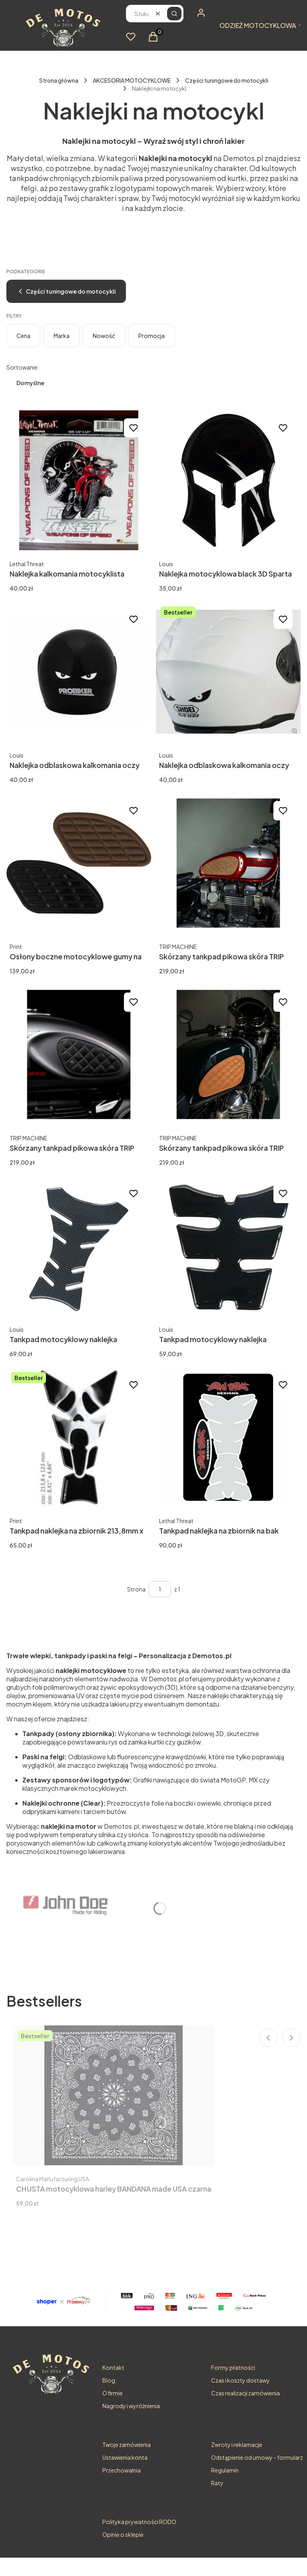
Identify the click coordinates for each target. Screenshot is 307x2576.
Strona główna (58, 80)
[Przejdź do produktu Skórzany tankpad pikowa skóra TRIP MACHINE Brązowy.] (228, 863)
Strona (136, 1589)
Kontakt (113, 2367)
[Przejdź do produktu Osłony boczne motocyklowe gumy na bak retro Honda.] (78, 863)
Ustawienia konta (125, 2457)
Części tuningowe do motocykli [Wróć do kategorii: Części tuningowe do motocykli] (66, 291)
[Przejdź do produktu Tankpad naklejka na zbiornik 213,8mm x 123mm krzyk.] (78, 1437)
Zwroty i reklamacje (236, 2444)
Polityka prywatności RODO (139, 2521)
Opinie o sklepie (123, 2534)
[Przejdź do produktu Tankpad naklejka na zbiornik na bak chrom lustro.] (228, 1437)
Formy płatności (233, 2367)
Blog (108, 2380)
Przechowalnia (121, 2470)
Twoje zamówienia (126, 2444)
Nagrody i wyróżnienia (131, 2405)
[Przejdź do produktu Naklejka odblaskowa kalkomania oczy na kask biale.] (78, 672)
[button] (174, 13)
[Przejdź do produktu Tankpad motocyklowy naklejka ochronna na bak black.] (228, 1246)
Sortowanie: (22, 367)
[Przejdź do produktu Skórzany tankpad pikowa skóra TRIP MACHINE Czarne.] (78, 1054)
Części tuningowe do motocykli (226, 80)
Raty (217, 2482)
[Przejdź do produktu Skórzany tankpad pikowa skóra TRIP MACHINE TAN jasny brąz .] (228, 1054)
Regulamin (225, 2470)
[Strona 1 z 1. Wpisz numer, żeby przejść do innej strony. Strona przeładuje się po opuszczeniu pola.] (160, 1589)
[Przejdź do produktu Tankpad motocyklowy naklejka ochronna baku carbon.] (78, 1246)
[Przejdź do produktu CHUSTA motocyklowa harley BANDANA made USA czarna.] (113, 2095)
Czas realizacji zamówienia (245, 2393)
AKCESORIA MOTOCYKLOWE (132, 80)
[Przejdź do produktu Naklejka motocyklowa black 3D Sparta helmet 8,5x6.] (228, 480)
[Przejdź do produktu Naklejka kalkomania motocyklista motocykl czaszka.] (78, 480)
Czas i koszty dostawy (240, 2380)
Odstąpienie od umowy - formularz (257, 2457)
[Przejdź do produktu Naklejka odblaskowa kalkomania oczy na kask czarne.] (228, 672)
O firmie (112, 2393)
